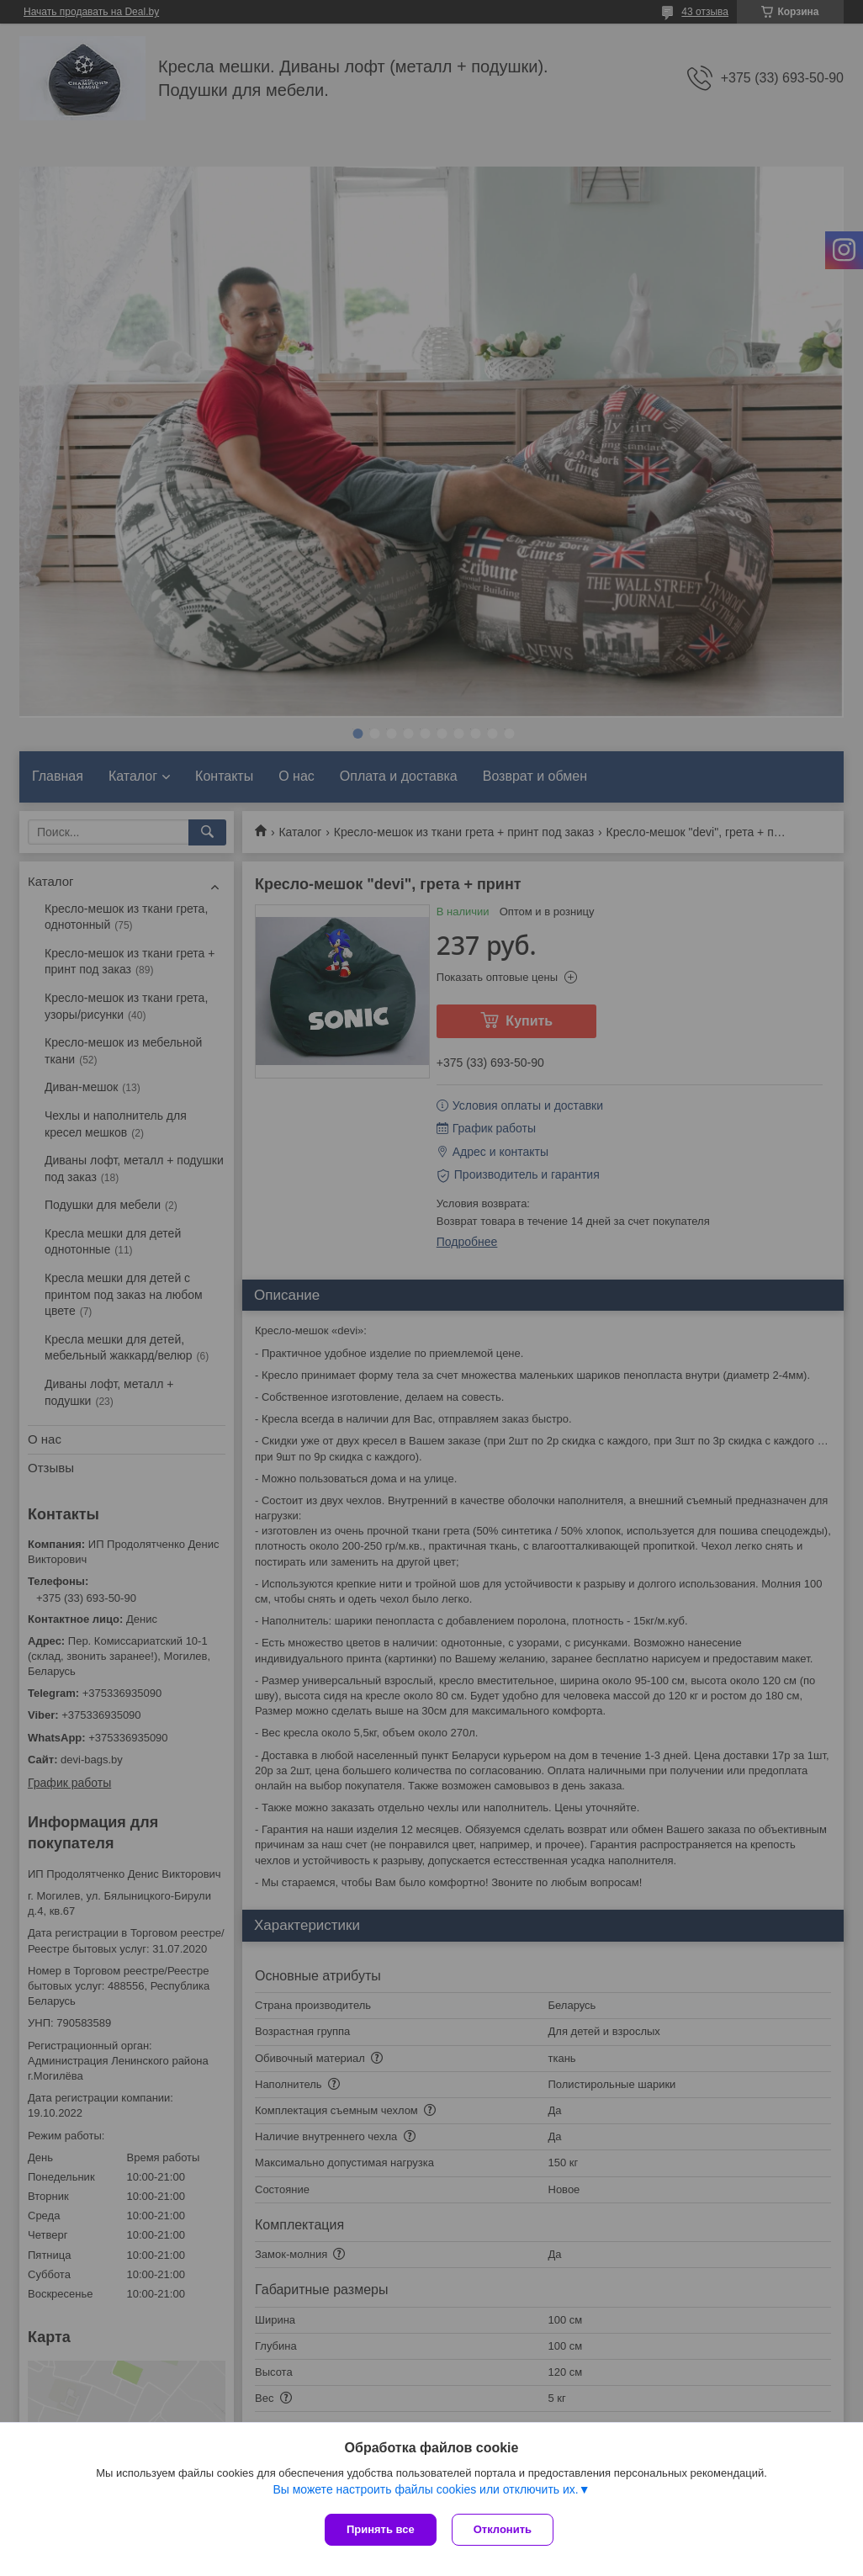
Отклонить (504, 2529)
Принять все (381, 2529)
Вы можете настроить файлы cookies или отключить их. (425, 2491)
